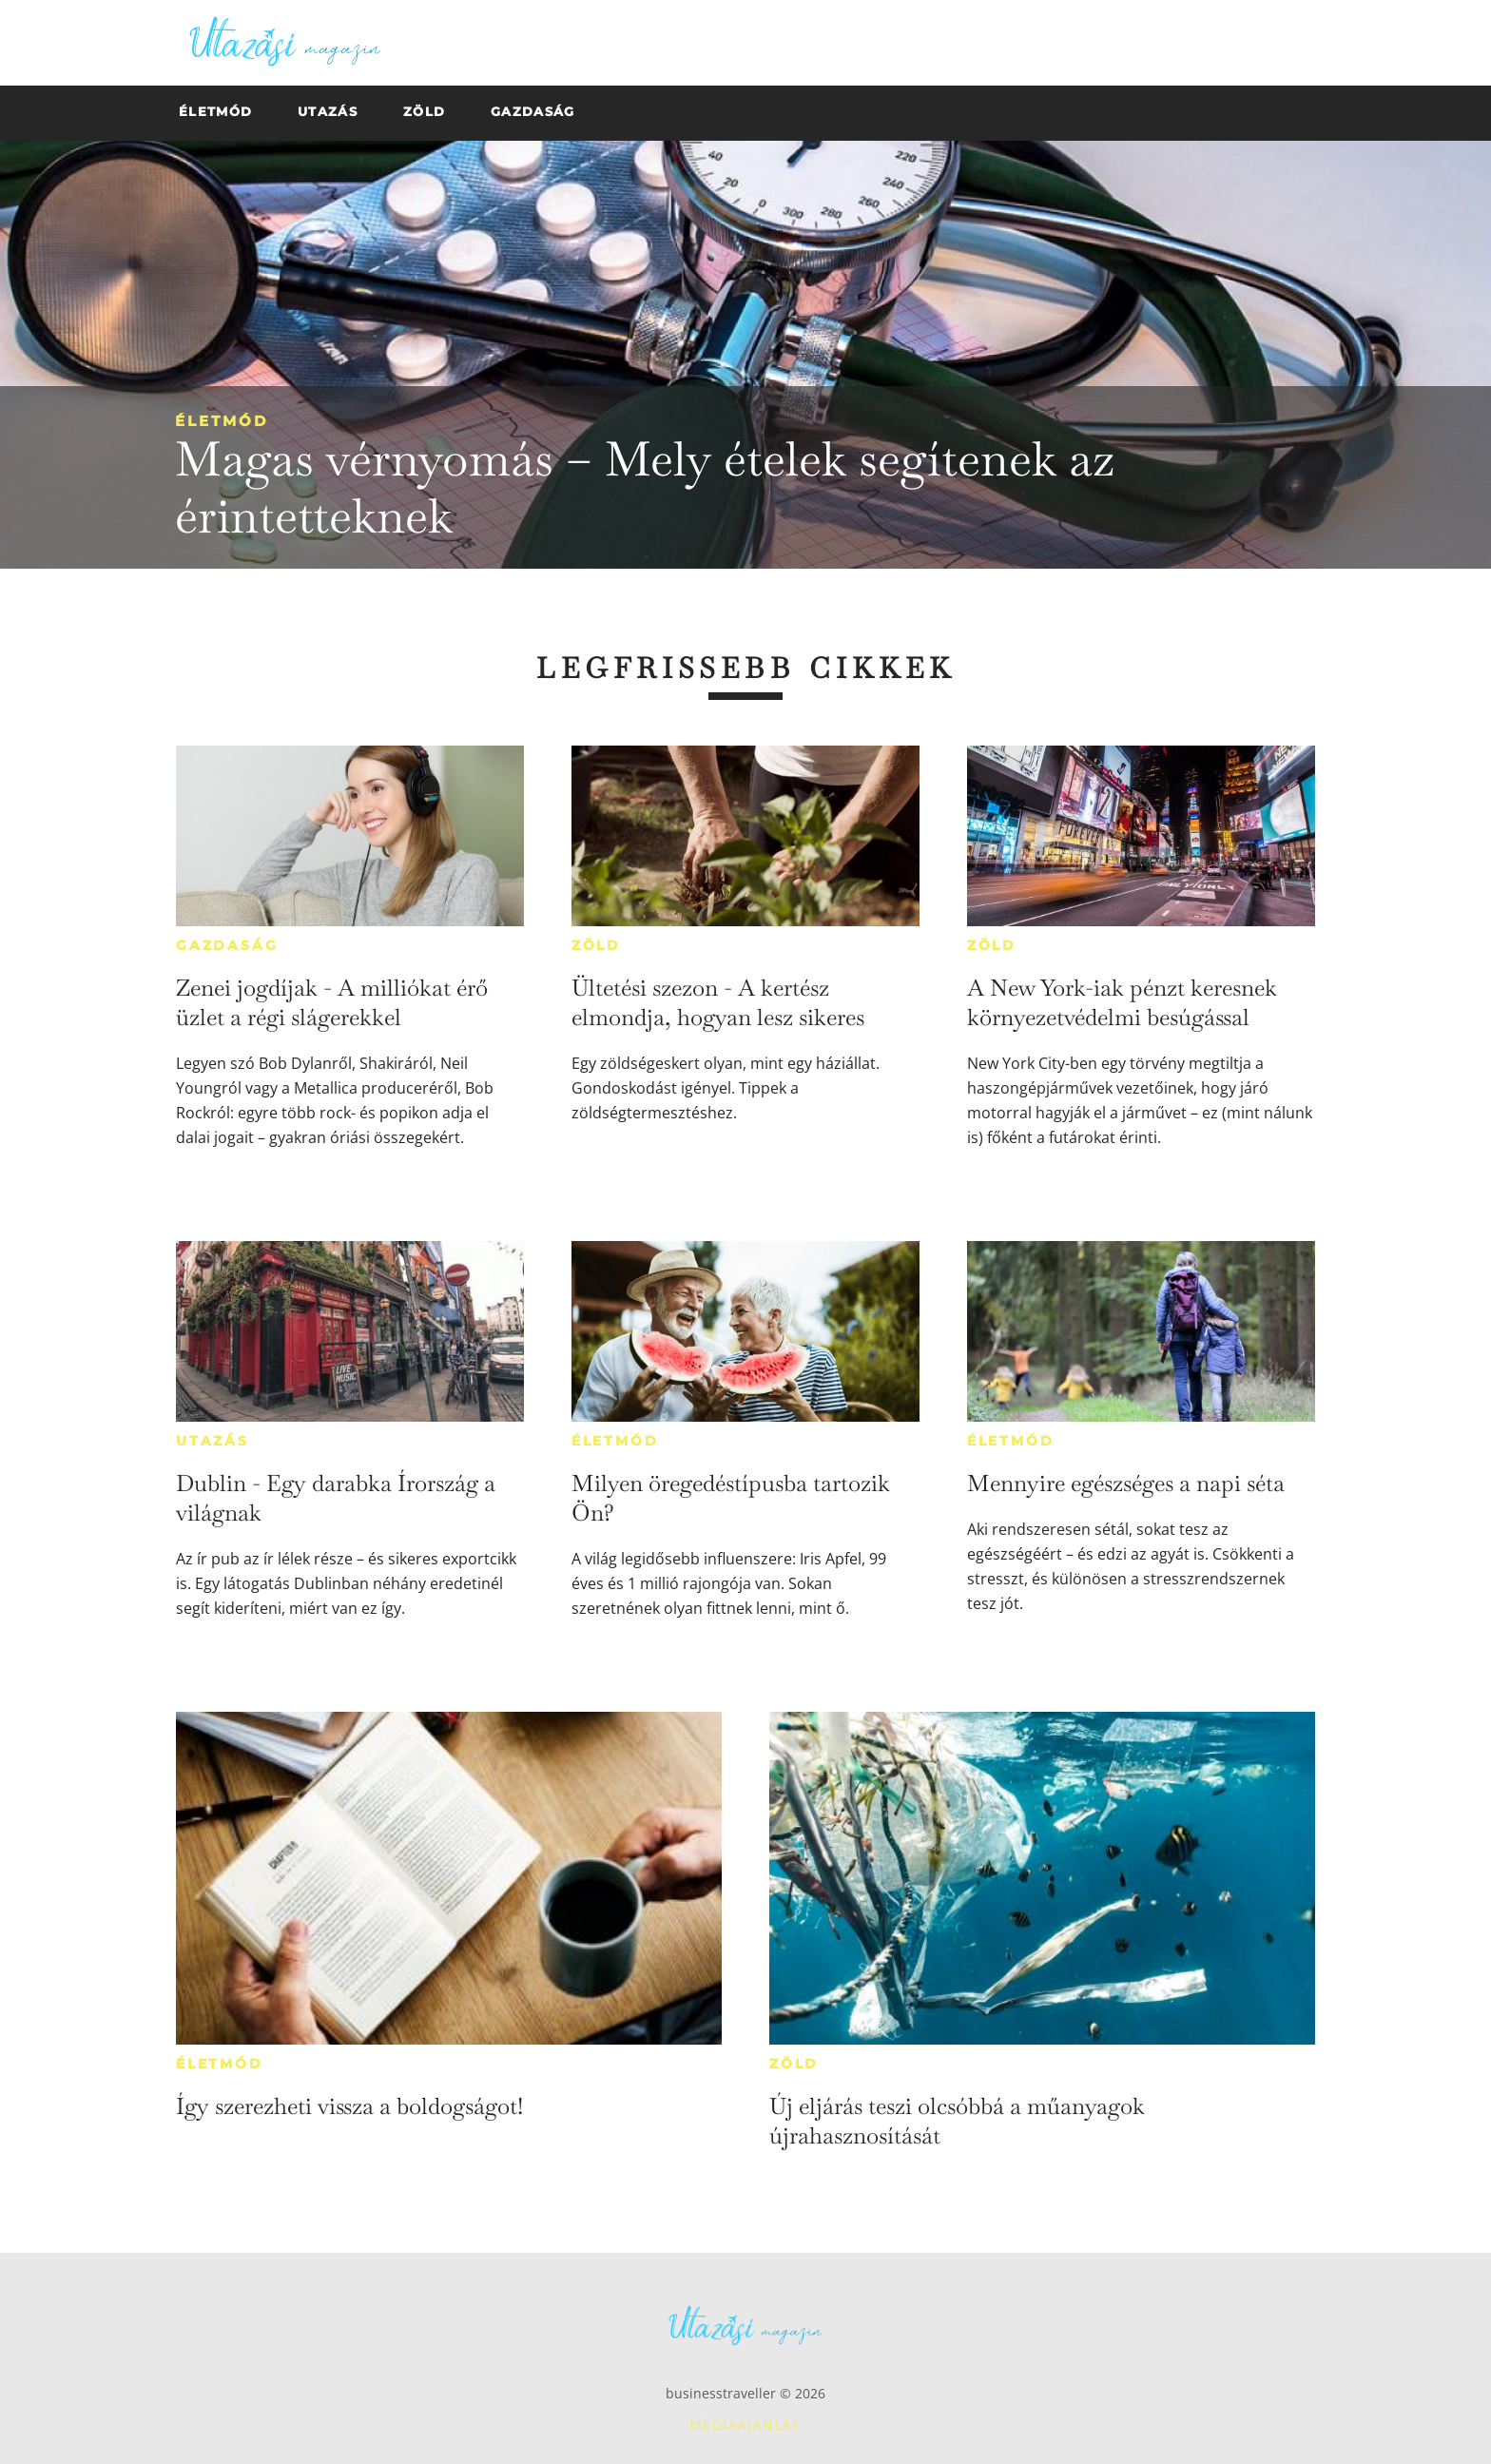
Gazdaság (227, 945)
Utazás (212, 1440)
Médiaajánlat (745, 2424)
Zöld (596, 945)
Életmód (221, 421)
